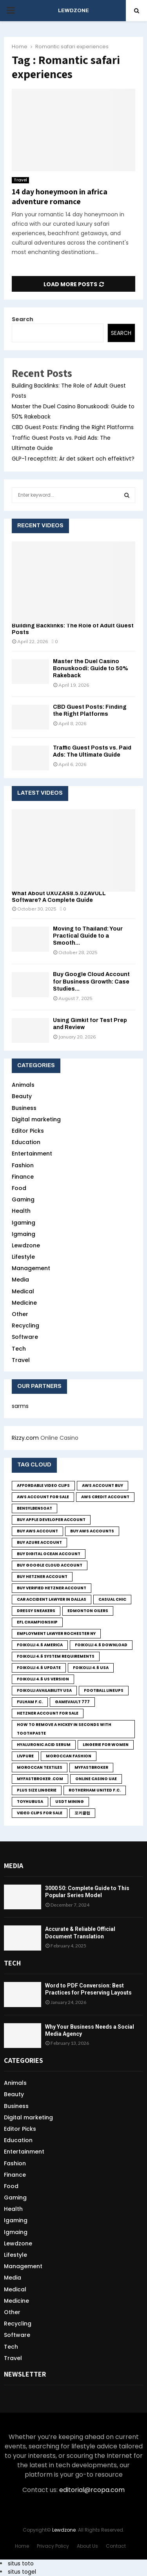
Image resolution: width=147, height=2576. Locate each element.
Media (20, 1279)
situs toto (21, 2563)
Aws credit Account (105, 1497)
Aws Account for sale (43, 1497)
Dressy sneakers (36, 1611)
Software (25, 1337)
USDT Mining (69, 1801)
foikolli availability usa (44, 1690)
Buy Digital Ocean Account (48, 1554)
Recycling (25, 1325)
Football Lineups (103, 1690)
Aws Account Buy (102, 1485)
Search (22, 319)
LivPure (25, 1756)
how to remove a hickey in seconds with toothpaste (64, 1729)
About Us (87, 2546)
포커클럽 (82, 1813)
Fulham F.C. (30, 1702)
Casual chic (112, 1599)
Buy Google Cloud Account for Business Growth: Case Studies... (91, 981)
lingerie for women (106, 1745)
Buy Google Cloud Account (49, 1565)
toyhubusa (30, 1801)
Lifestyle (23, 1257)
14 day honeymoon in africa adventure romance (59, 196)
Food (19, 1188)
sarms (20, 1406)
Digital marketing (36, 1119)
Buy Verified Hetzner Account (51, 1588)
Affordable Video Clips (43, 1485)
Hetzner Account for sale (47, 1713)
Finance (23, 1177)
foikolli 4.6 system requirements (55, 1656)
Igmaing (23, 1234)
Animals (23, 1085)
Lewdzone (26, 1245)
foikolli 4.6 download (101, 1645)
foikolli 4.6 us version (43, 1679)
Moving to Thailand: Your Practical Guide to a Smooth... (88, 936)
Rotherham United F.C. (95, 1790)
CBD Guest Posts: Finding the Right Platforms (73, 427)
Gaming (23, 1199)
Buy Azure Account (39, 1542)
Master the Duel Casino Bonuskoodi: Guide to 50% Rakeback (90, 668)
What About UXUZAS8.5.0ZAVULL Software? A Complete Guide (59, 896)
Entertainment (32, 1153)
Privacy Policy (53, 2546)
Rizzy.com (25, 1438)
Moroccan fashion (68, 1756)
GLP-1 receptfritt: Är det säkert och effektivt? (73, 459)
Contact (116, 2546)
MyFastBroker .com (40, 1779)
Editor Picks (28, 1131)
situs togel (22, 2572)
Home (22, 2546)
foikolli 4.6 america (40, 1645)
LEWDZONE (73, 10)
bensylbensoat (34, 1508)
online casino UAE (96, 1779)
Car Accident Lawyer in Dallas (51, 1599)
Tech (19, 1349)
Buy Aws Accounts (92, 1531)
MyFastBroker (91, 1767)
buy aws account (37, 1531)
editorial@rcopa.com (92, 2489)
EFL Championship (37, 1622)
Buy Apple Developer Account (51, 1520)
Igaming (23, 1223)
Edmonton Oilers (87, 1611)
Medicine (24, 1303)
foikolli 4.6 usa (91, 1668)
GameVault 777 (72, 1702)
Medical (23, 1291)
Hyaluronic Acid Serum (44, 1745)
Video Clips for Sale (39, 1813)
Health (21, 1211)
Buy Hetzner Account (42, 1577)
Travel (20, 180)
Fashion (23, 1165)
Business (24, 1108)
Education (26, 1142)
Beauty (22, 1096)
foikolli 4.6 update (39, 1668)
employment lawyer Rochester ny (56, 1633)
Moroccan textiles (39, 1767)
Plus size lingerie (36, 1790)
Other (20, 1314)
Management (31, 1268)
